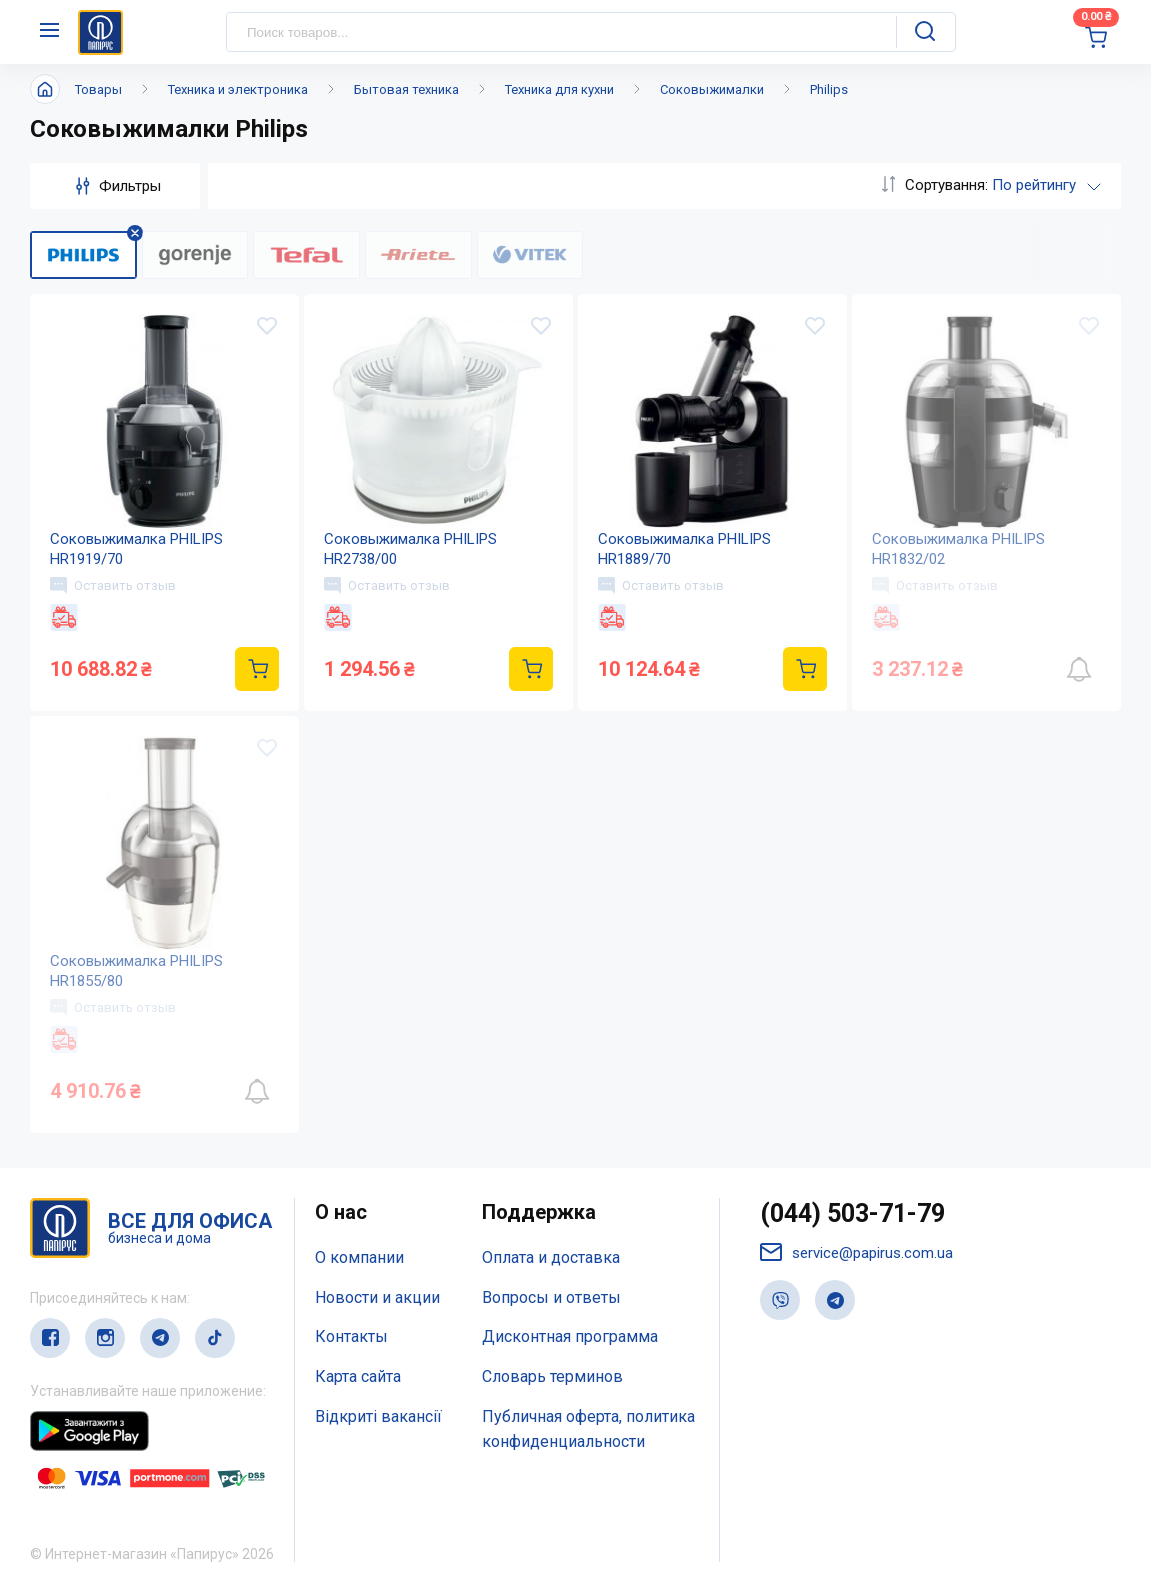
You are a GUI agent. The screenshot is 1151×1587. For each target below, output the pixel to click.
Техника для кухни (559, 89)
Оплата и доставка (551, 1257)
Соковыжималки (712, 89)
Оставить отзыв (113, 585)
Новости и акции (377, 1297)
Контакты (351, 1336)
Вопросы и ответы (551, 1297)
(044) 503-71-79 (852, 1213)
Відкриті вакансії (378, 1416)
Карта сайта (358, 1376)
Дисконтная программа (570, 1336)
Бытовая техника (406, 89)
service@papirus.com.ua (856, 1252)
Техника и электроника (238, 89)
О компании (359, 1257)
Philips (829, 89)
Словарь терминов (552, 1376)
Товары (98, 89)
